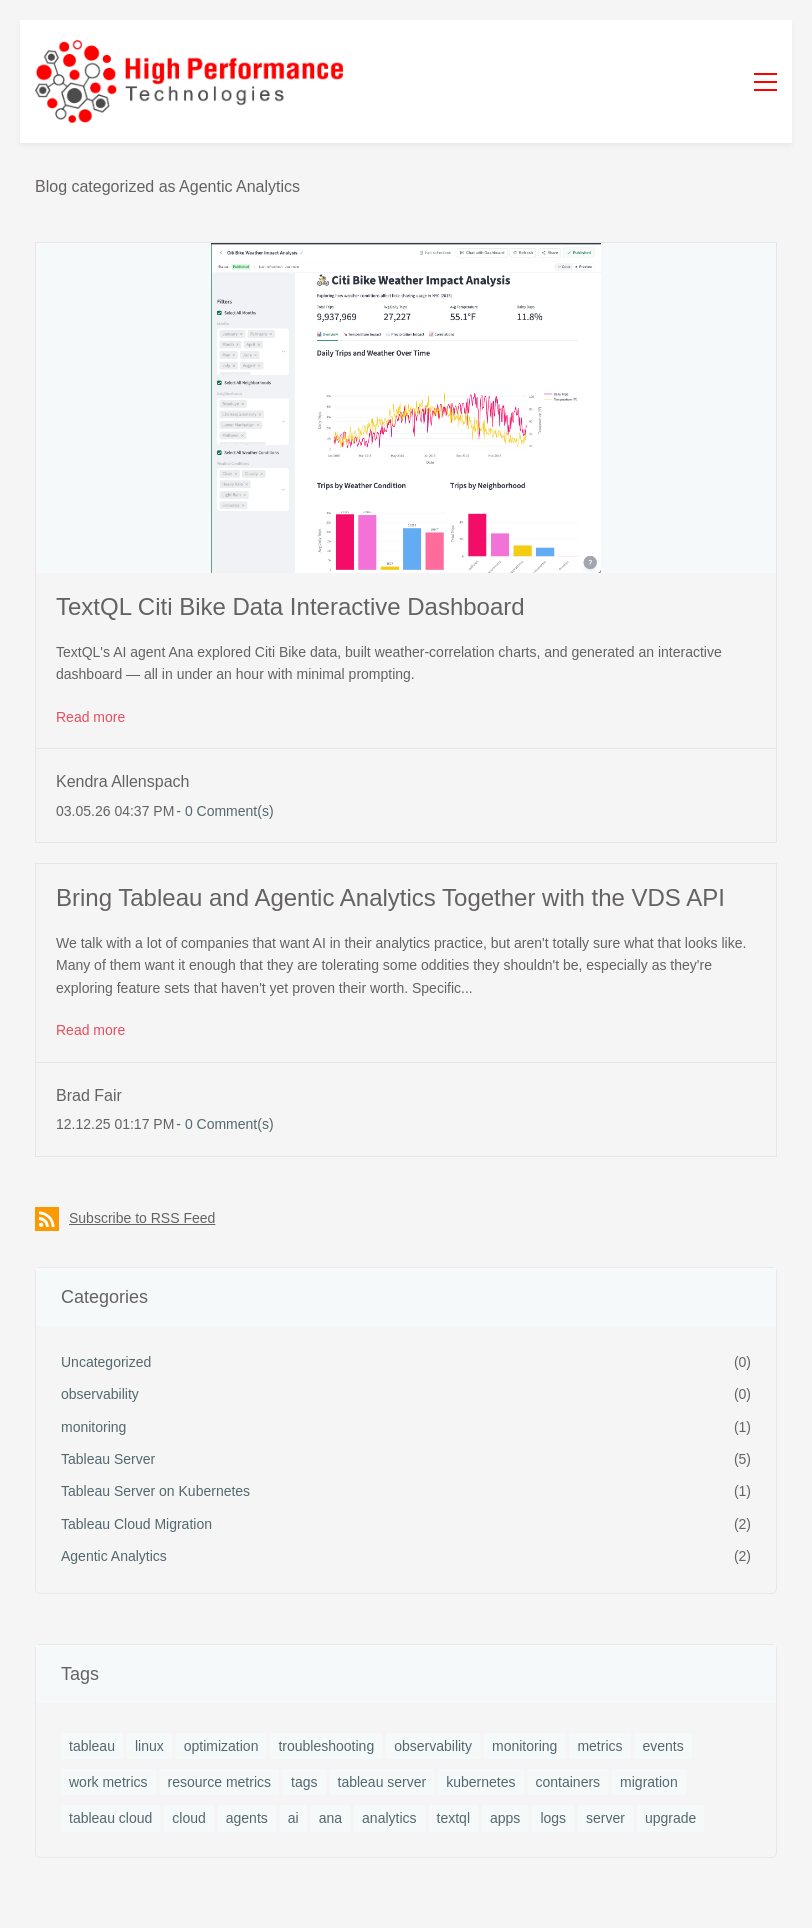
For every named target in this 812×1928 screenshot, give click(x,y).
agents (247, 1818)
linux (149, 1746)
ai (293, 1818)
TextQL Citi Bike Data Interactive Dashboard (290, 606)
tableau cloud (110, 1818)
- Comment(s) (224, 811)
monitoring (93, 1427)
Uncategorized (106, 1362)
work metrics (108, 1782)
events (663, 1746)
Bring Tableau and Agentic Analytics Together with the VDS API (390, 897)
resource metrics (219, 1782)
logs (553, 1818)
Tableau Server (108, 1459)
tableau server (382, 1782)
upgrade (670, 1818)
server (605, 1818)
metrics (599, 1746)
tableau (92, 1746)
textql (453, 1818)
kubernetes (480, 1782)
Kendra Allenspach (122, 781)
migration (649, 1782)
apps (505, 1818)
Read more (90, 717)
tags (304, 1782)
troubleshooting (326, 1746)
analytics (389, 1818)
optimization (221, 1746)
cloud (188, 1818)
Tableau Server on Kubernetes (155, 1491)
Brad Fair (89, 1095)
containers (568, 1782)
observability (100, 1394)
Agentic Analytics (114, 1556)
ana (330, 1818)
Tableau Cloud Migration (136, 1524)
